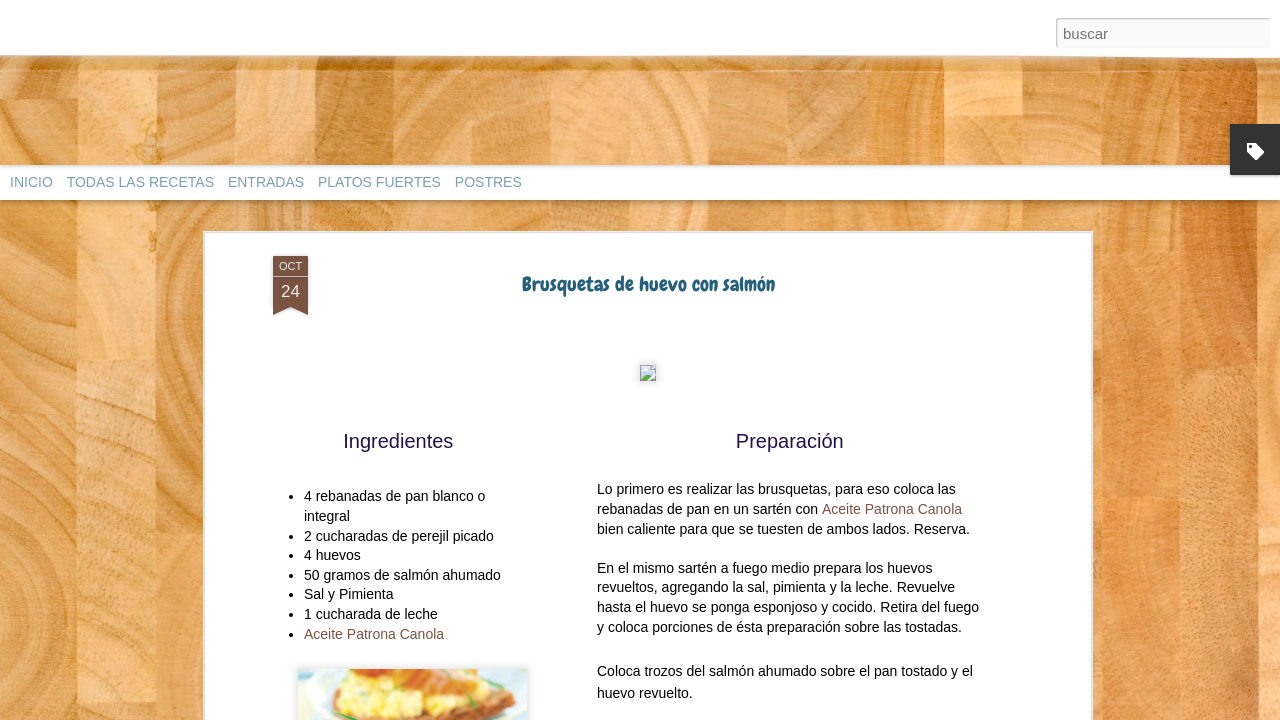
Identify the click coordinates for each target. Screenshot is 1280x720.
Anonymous (752, 359)
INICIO (31, 182)
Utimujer (720, 238)
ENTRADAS (266, 182)
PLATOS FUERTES (379, 182)
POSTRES (488, 182)
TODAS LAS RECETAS (140, 182)
